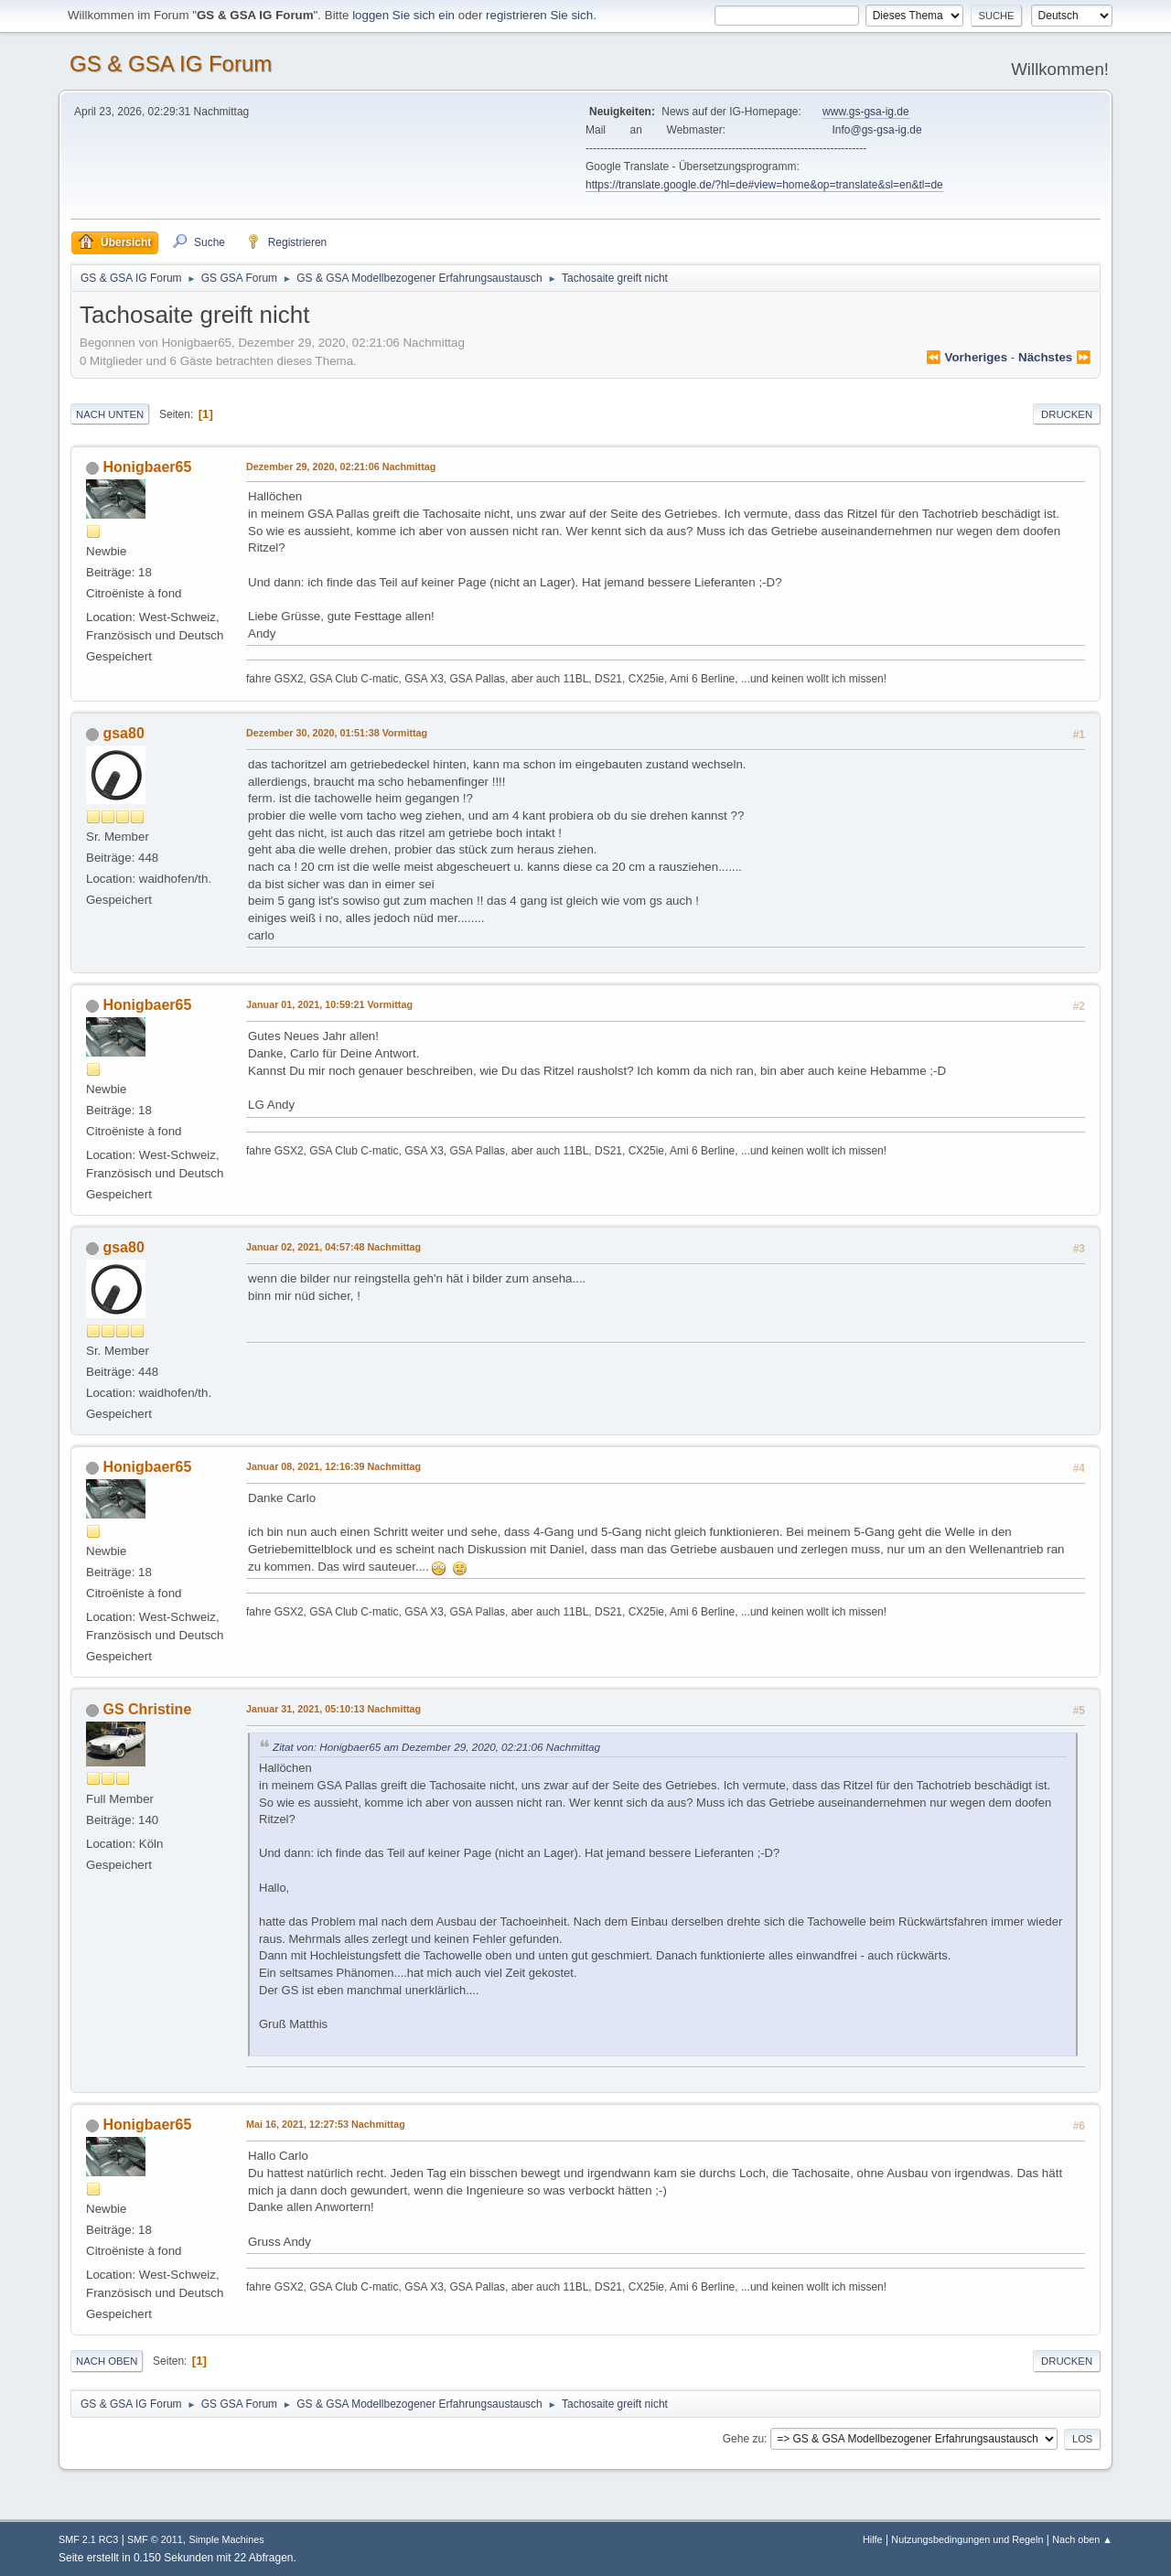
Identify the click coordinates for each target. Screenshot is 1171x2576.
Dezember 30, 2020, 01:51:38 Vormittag (336, 732)
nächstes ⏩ (1054, 357)
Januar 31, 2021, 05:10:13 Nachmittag (333, 1708)
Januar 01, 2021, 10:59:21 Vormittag (329, 1004)
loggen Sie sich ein (403, 15)
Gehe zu (743, 2438)
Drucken (1066, 414)
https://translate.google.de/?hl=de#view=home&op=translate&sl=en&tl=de (764, 184)
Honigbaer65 (146, 467)
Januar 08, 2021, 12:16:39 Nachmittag (333, 1466)
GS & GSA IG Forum (171, 63)
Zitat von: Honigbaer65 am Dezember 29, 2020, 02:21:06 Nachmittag (436, 1747)
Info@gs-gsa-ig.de (877, 129)
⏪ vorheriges (966, 357)
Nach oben (106, 2361)
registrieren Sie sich (539, 15)
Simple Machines (225, 2539)
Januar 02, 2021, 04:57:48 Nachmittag (333, 1246)
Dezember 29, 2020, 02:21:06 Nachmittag (340, 466)
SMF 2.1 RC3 (88, 2539)
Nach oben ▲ (1082, 2539)
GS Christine (146, 1709)
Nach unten (110, 414)
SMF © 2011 (155, 2539)
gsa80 (123, 733)
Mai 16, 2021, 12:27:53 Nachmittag (325, 2124)
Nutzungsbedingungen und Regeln (967, 2539)
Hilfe (873, 2539)
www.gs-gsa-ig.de (865, 111)
